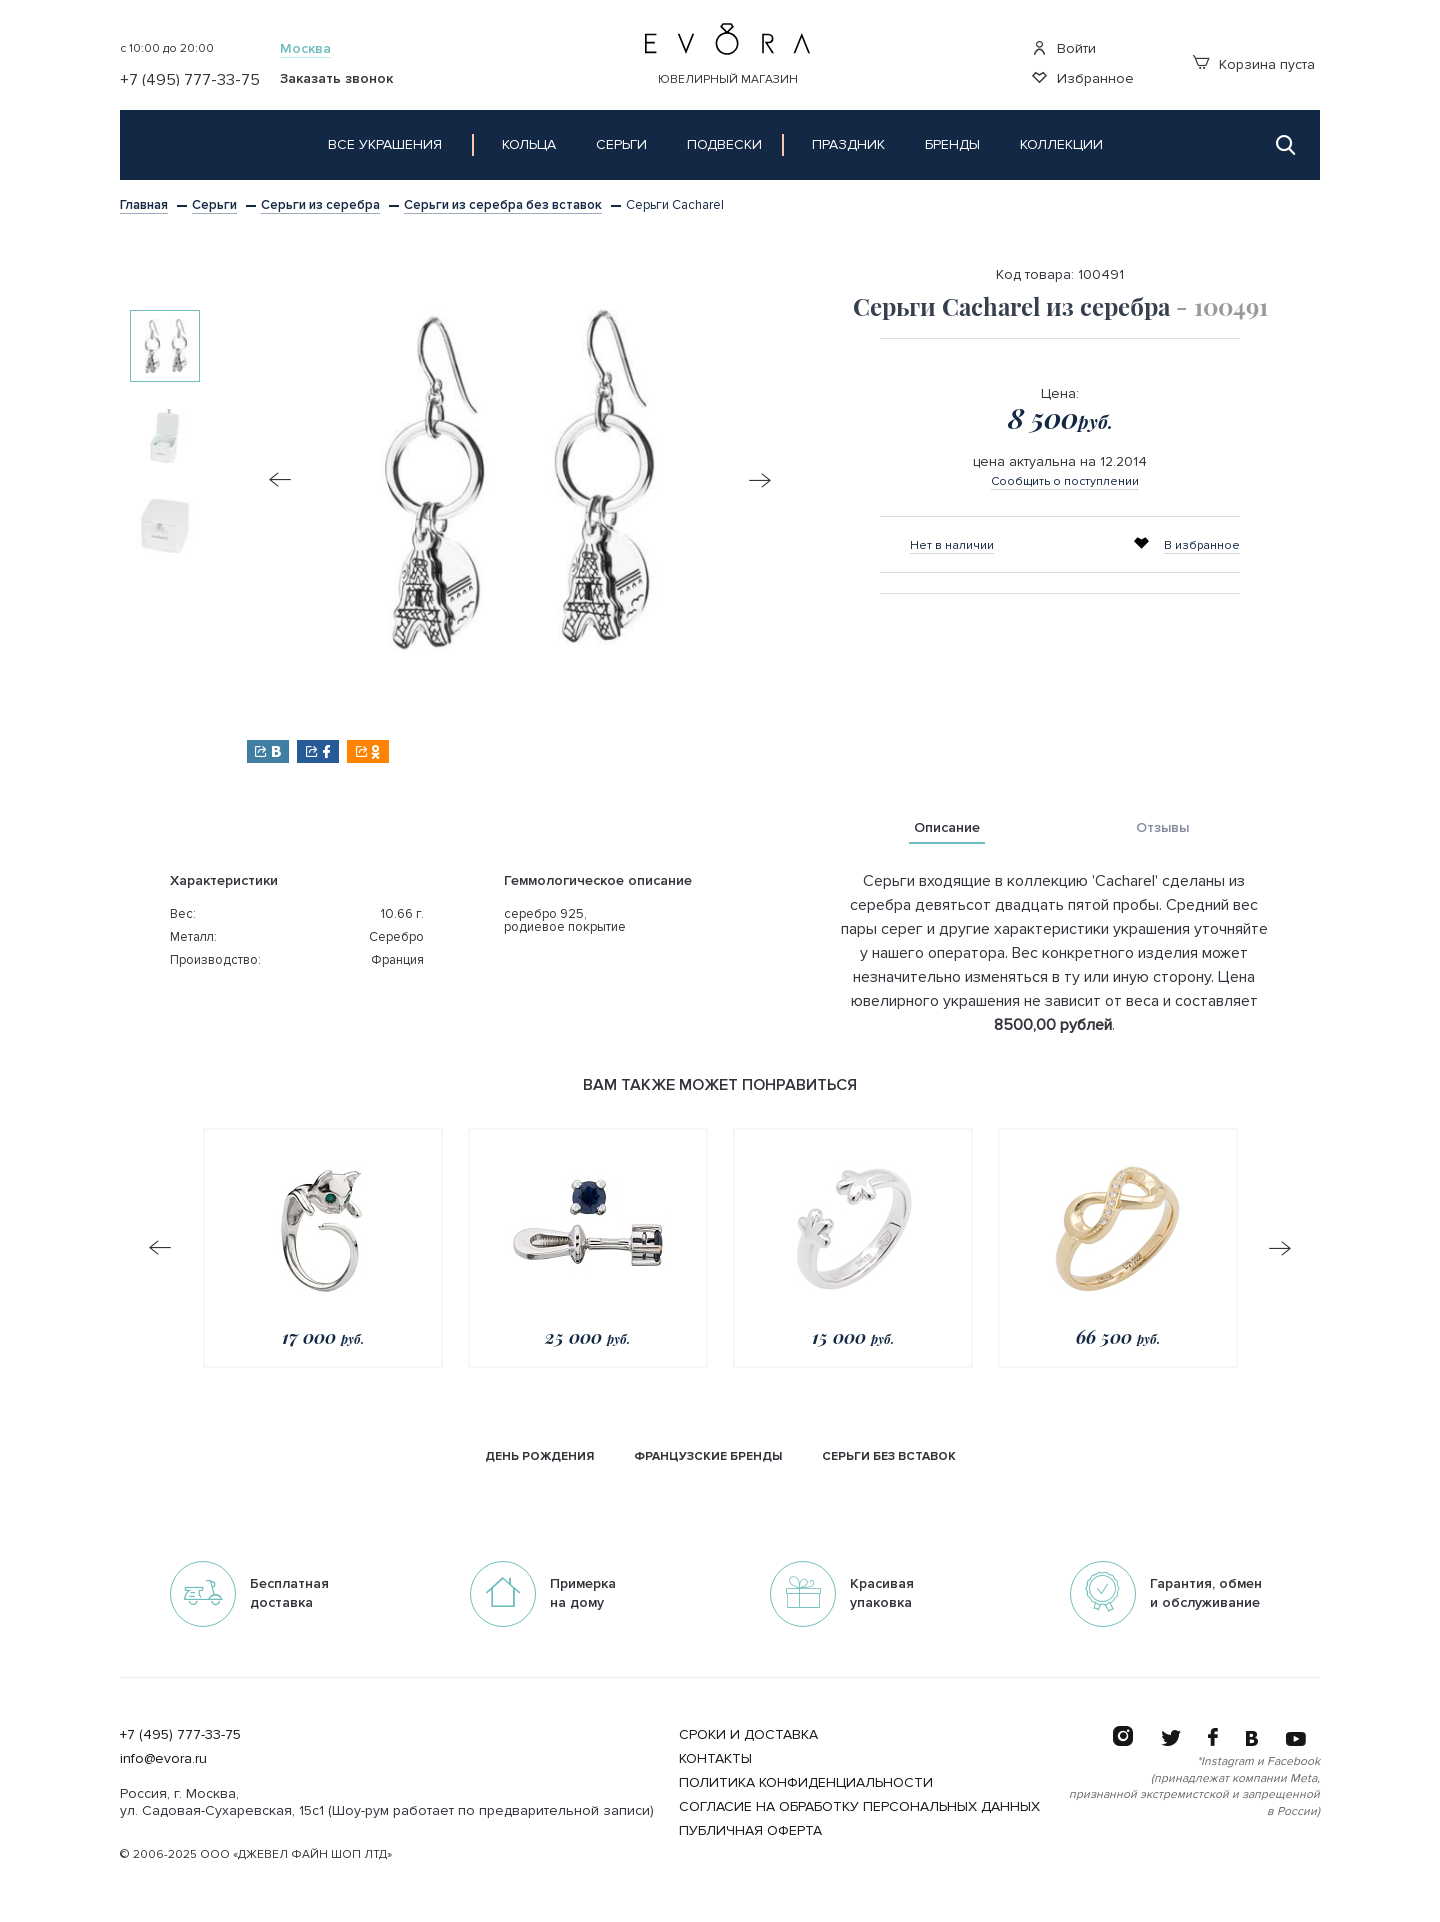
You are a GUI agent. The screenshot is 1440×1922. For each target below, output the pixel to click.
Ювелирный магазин (728, 79)
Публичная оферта (750, 1830)
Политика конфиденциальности (806, 1782)
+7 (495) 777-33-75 (180, 1734)
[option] (165, 346)
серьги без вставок (889, 1456)
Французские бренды (708, 1456)
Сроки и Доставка (748, 1734)
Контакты (715, 1758)
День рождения (539, 1456)
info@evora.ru (163, 1758)
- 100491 (1222, 306)
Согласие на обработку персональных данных (859, 1806)
